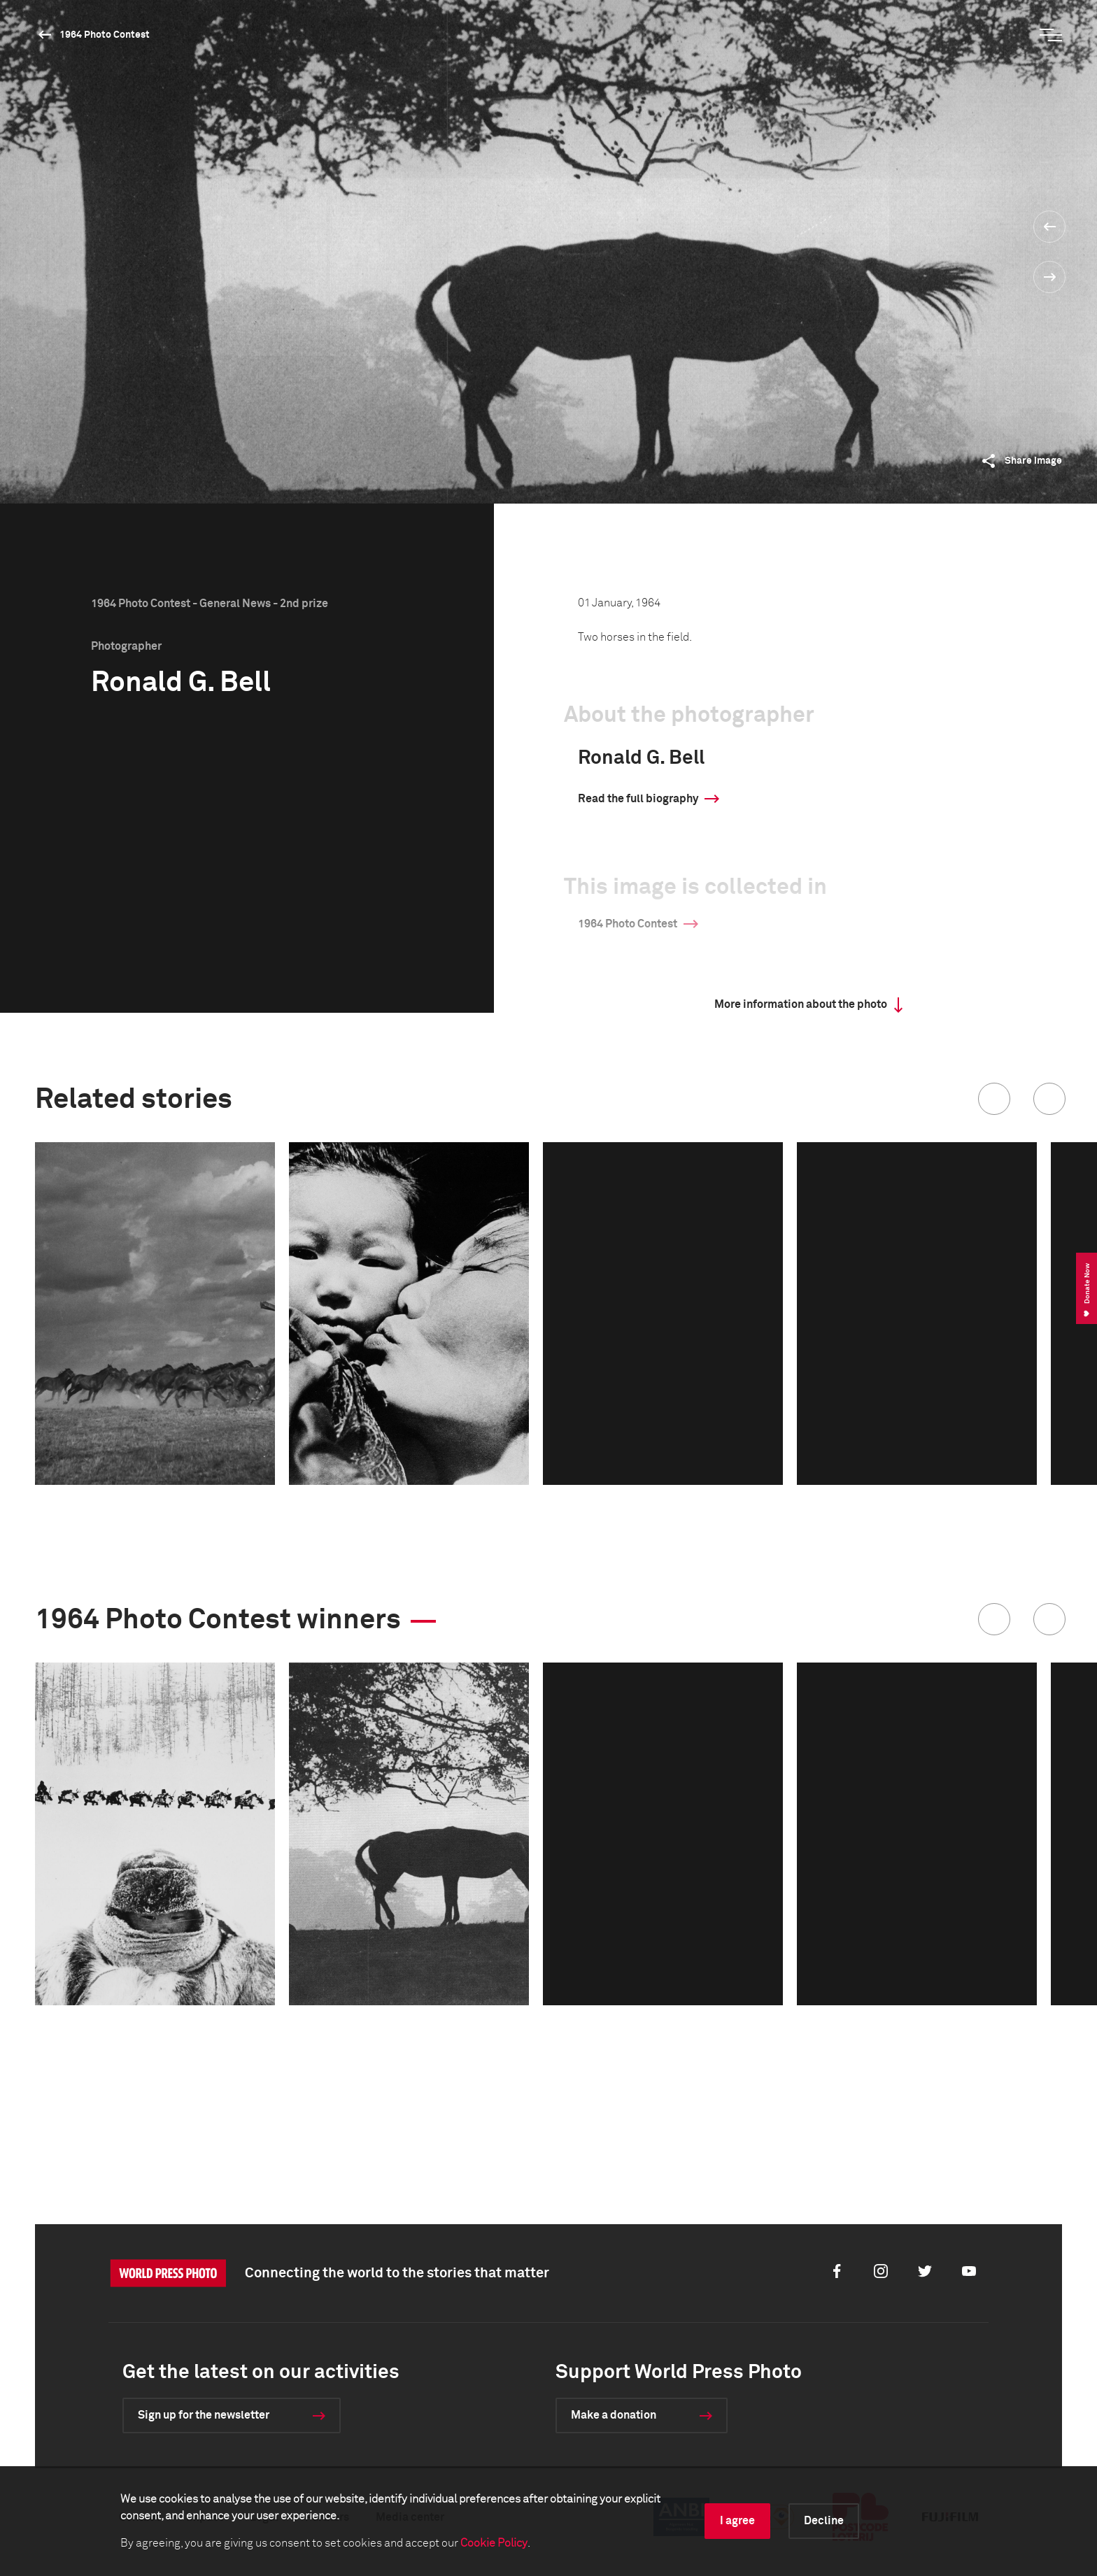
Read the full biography (638, 798)
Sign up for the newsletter (203, 2415)
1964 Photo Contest (104, 35)
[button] (994, 1099)
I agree (737, 2520)
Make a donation (613, 2415)
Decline (824, 2520)
